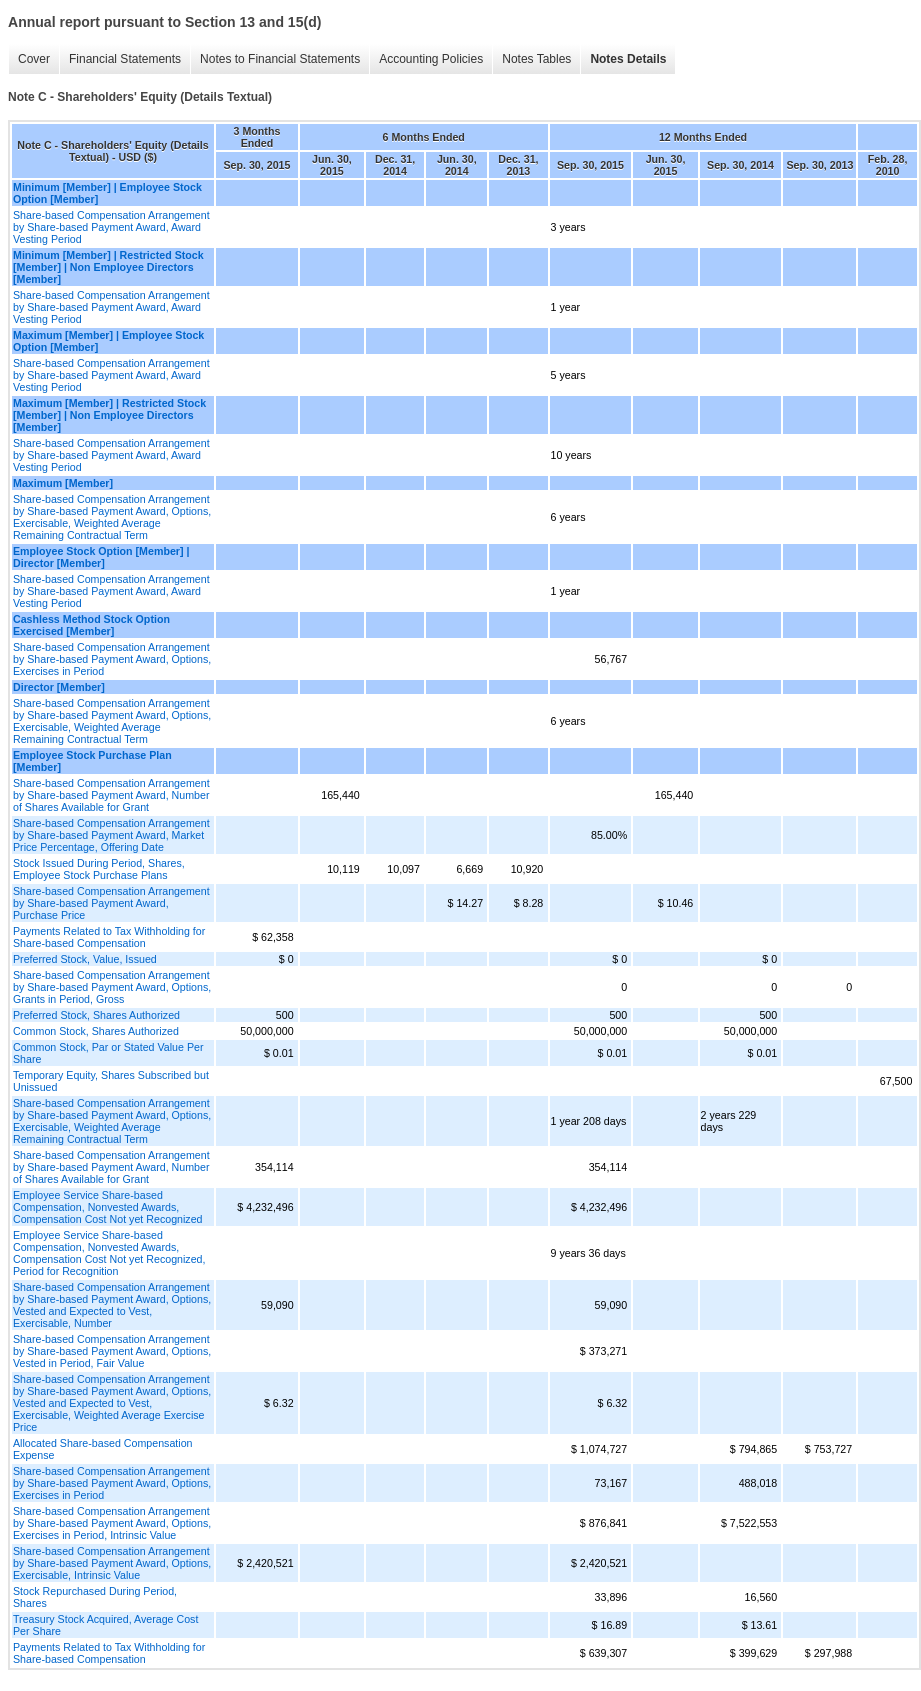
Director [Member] (59, 687)
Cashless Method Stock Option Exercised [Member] (91, 625)
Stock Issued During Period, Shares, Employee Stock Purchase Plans (99, 869)
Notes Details (628, 59)
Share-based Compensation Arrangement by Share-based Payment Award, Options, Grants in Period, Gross (112, 987)
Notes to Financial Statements (280, 59)
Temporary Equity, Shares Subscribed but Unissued (111, 1081)
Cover (34, 59)
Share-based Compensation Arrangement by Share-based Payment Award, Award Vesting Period (111, 227)
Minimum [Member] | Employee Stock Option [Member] (107, 193)
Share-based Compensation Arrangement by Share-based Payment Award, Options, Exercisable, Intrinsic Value (112, 1563)
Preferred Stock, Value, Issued (85, 959)
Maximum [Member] (63, 483)
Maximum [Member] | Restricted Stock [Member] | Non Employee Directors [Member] (109, 415)
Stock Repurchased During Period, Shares (95, 1597)
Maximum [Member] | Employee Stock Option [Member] (108, 341)
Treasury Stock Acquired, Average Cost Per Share (105, 1625)
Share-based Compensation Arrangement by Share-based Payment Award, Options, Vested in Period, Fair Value (112, 1351)
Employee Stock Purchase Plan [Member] (92, 761)
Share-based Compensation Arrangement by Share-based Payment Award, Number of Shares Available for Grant (111, 795)
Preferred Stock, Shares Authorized (96, 1015)
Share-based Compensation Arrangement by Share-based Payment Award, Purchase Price (111, 903)
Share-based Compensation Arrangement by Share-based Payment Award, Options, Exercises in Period (112, 659)
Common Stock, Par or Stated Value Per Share (108, 1053)
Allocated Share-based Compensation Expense (103, 1449)
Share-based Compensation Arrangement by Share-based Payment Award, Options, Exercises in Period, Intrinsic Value (112, 1523)
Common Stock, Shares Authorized (96, 1031)
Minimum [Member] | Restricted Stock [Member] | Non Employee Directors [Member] (108, 267)
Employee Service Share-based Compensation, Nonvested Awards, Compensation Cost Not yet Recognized (108, 1207)
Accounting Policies (431, 59)
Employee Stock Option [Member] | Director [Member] (101, 557)
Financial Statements (125, 59)
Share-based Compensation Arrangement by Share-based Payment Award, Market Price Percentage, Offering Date (111, 835)
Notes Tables (536, 59)
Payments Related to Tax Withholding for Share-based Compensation (109, 937)
